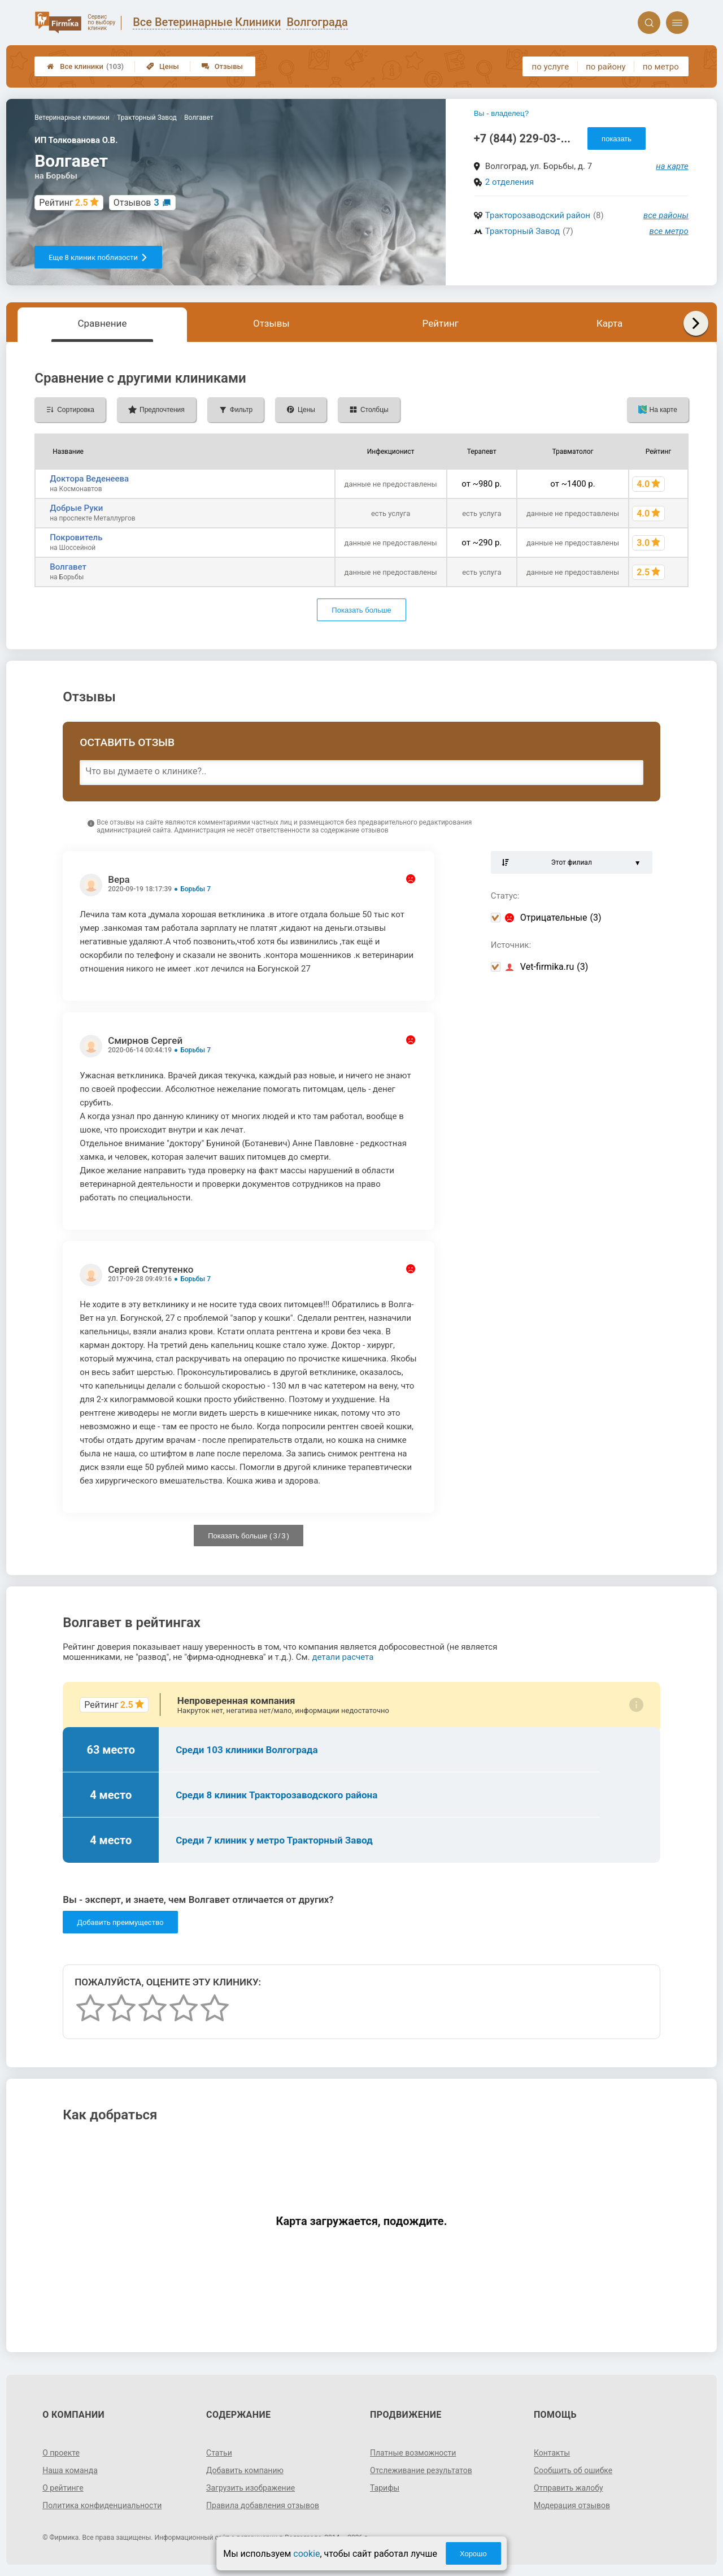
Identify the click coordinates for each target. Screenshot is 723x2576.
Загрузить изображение (250, 2487)
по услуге (550, 67)
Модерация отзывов (572, 2505)
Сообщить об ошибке (573, 2470)
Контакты (552, 2452)
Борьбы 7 (195, 889)
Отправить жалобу (568, 2487)
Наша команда (70, 2470)
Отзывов (136, 202)
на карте (672, 166)
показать (616, 139)
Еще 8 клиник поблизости (98, 257)
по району (605, 67)
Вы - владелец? (501, 113)
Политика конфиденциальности (102, 2505)
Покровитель (76, 537)
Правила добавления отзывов (262, 2505)
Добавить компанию (245, 2470)
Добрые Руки (76, 508)
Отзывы (222, 66)
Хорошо (473, 2553)
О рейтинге (63, 2487)
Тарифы (384, 2487)
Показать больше (361, 610)
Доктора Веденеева (89, 479)
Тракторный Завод (522, 231)
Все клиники (85, 66)
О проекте (61, 2452)
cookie (306, 2553)
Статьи (219, 2452)
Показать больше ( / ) (248, 1536)
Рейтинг (441, 323)
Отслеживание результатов (421, 2470)
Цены (162, 66)
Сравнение (102, 323)
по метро (661, 67)
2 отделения (509, 182)
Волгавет (68, 567)
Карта (609, 323)
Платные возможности (413, 2452)
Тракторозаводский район (537, 215)
